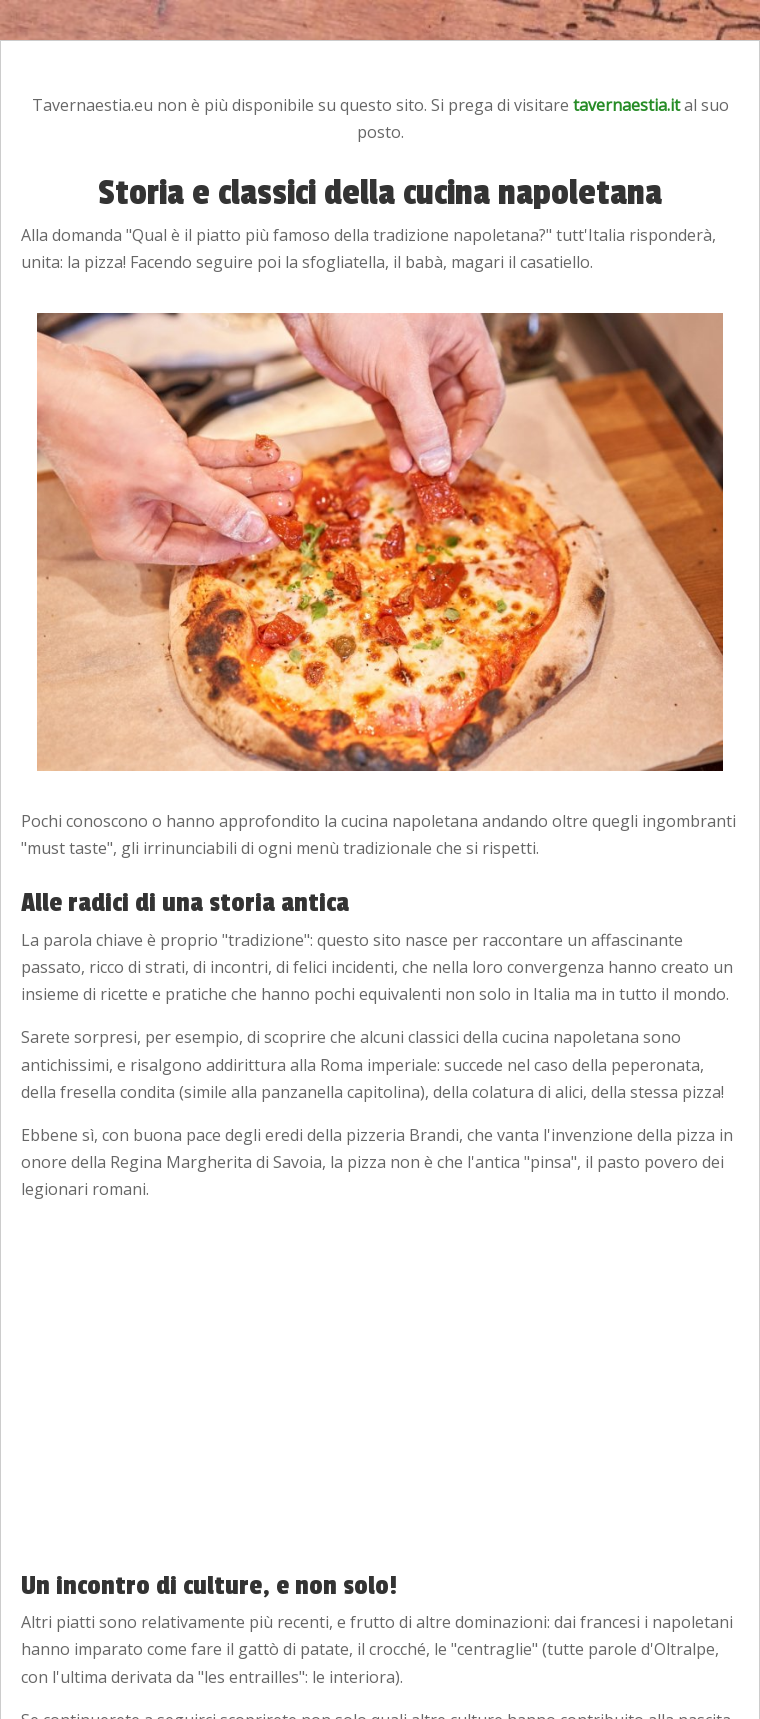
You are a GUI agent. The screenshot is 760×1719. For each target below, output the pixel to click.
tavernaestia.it (626, 105)
